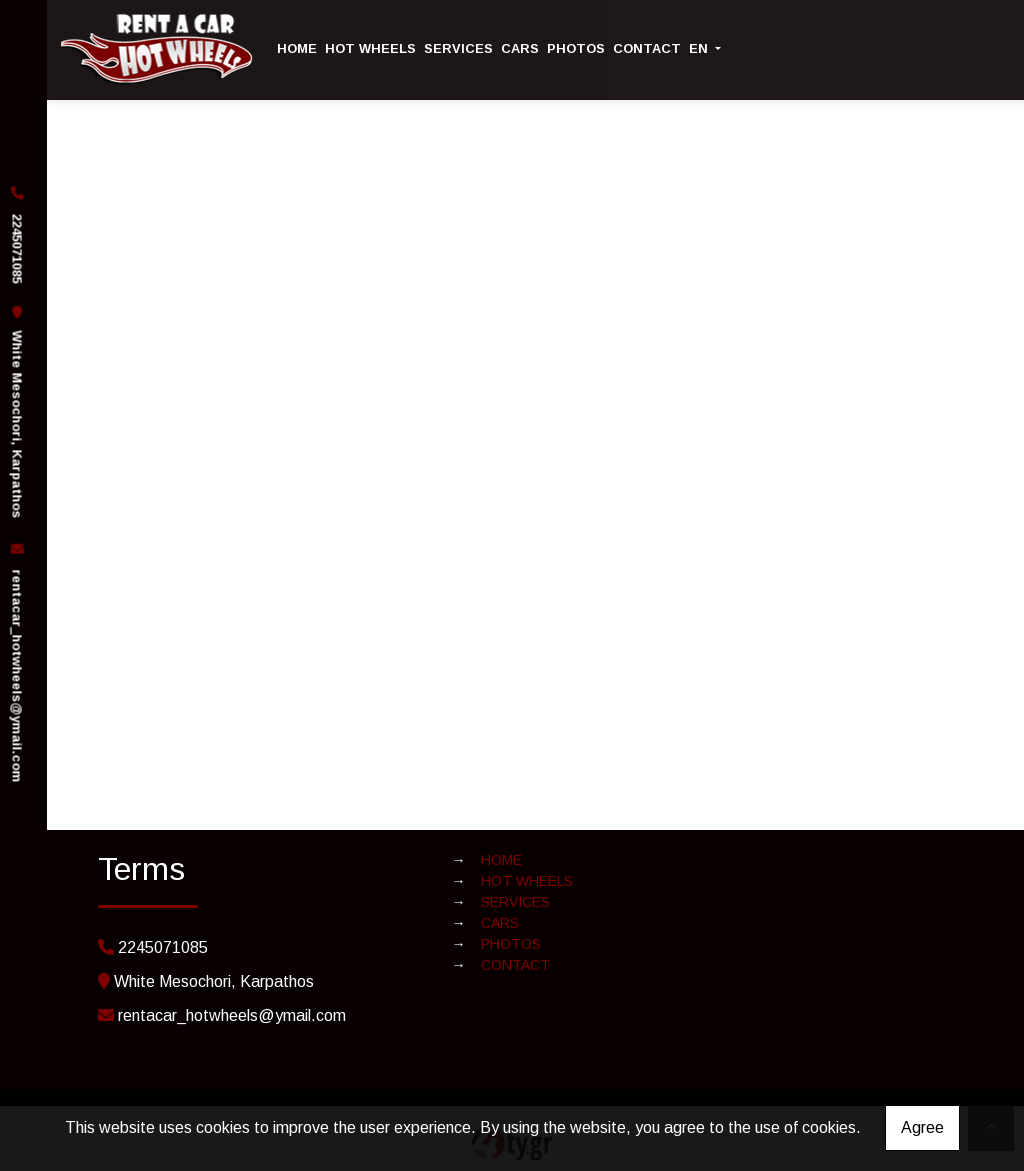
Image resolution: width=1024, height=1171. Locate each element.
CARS (520, 48)
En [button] (700, 48)
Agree (922, 1127)
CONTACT (647, 48)
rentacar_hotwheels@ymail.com (16, 675)
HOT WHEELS (370, 48)
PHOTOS (576, 48)
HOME (297, 48)
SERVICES (458, 48)
